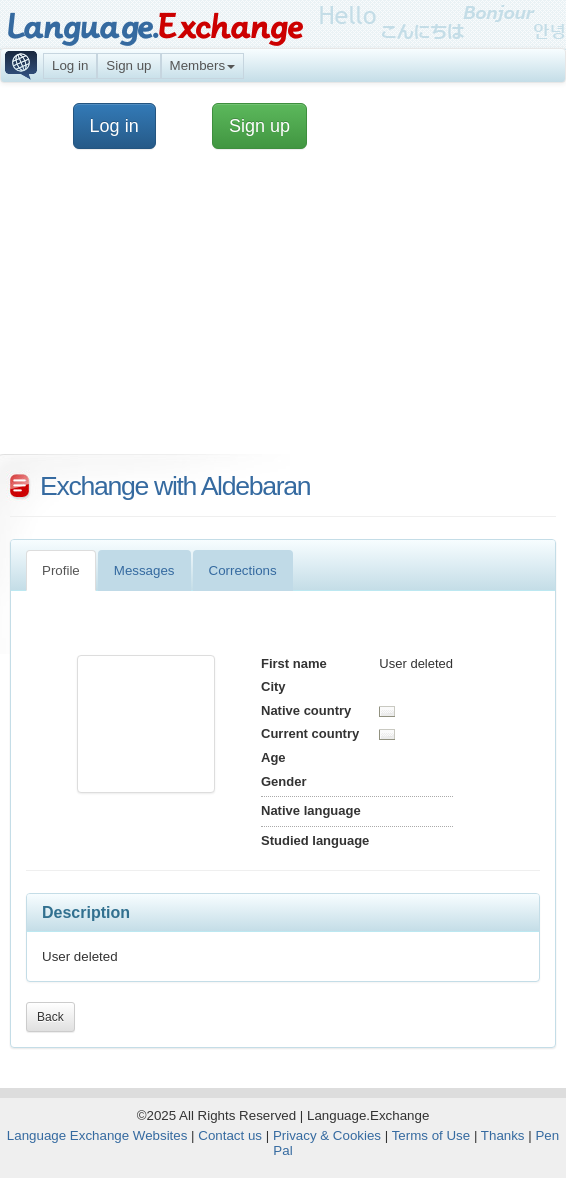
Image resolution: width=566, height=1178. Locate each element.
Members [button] (203, 65)
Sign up (128, 65)
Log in (70, 65)
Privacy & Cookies (327, 1135)
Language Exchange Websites (97, 1135)
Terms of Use (431, 1135)
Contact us (230, 1135)
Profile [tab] (61, 570)
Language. (154, 27)
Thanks (503, 1135)
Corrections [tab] (243, 570)
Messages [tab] (144, 570)
